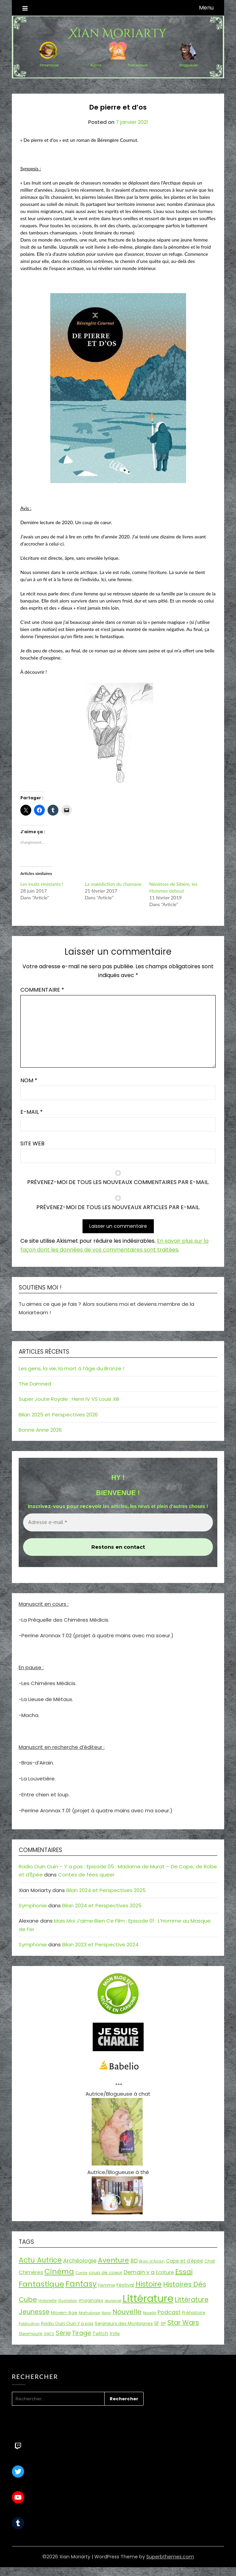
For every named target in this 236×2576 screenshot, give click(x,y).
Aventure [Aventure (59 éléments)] (113, 2260)
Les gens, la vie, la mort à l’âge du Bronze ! (71, 1368)
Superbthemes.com (170, 2556)
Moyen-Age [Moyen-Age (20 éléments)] (64, 2312)
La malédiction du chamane (113, 884)
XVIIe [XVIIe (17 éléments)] (115, 2333)
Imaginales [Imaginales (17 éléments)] (91, 2300)
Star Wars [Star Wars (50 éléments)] (183, 2322)
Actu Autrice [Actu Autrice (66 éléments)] (40, 2260)
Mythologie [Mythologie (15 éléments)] (89, 2312)
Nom (28, 1080)
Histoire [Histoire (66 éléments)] (148, 2284)
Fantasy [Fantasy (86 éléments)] (81, 2283)
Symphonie (33, 1905)
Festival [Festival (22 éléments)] (125, 2285)
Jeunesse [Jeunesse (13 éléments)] (113, 2300)
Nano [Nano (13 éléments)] (106, 2312)
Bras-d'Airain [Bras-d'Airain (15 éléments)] (152, 2261)
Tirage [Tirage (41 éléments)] (81, 2333)
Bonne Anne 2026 (40, 1429)
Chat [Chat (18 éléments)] (209, 2261)
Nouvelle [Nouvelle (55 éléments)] (127, 2311)
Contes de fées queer (86, 1874)
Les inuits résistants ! (41, 884)
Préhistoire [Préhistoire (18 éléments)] (193, 2312)
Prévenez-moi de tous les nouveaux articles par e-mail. (118, 1207)
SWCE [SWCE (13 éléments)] (49, 2333)
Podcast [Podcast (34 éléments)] (169, 2312)
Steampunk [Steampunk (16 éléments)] (30, 2333)
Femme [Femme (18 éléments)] (106, 2285)
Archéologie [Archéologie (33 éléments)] (79, 2261)
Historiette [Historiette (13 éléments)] (47, 2300)
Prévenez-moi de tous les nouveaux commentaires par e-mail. (118, 1182)
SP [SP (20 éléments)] (163, 2323)
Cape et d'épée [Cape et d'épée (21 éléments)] (184, 2261)
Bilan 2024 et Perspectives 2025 (106, 1890)
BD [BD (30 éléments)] (134, 2261)
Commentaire (42, 990)
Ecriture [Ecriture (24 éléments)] (165, 2272)
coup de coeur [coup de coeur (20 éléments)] (105, 2272)
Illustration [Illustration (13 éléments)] (67, 2300)
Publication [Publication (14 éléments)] (29, 2323)
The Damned (35, 1383)
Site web (32, 1143)
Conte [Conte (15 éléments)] (81, 2272)
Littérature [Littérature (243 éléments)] (148, 2298)
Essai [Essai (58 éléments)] (184, 2271)
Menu (206, 8)
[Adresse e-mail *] (118, 1522)
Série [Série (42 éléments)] (63, 2333)
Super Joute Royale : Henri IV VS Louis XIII (69, 1399)
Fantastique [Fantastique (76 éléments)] (41, 2284)
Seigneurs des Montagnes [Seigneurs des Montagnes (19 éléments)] (124, 2323)
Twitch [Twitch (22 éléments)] (100, 2333)
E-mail (31, 1112)
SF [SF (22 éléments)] (156, 2323)
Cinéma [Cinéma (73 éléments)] (59, 2271)
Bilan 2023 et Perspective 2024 (100, 1944)
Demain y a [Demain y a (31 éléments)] (139, 2272)
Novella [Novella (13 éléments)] (149, 2312)
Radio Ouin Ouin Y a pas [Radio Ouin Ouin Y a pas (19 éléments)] (67, 2323)
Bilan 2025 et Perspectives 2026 (58, 1414)
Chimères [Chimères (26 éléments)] (31, 2272)
